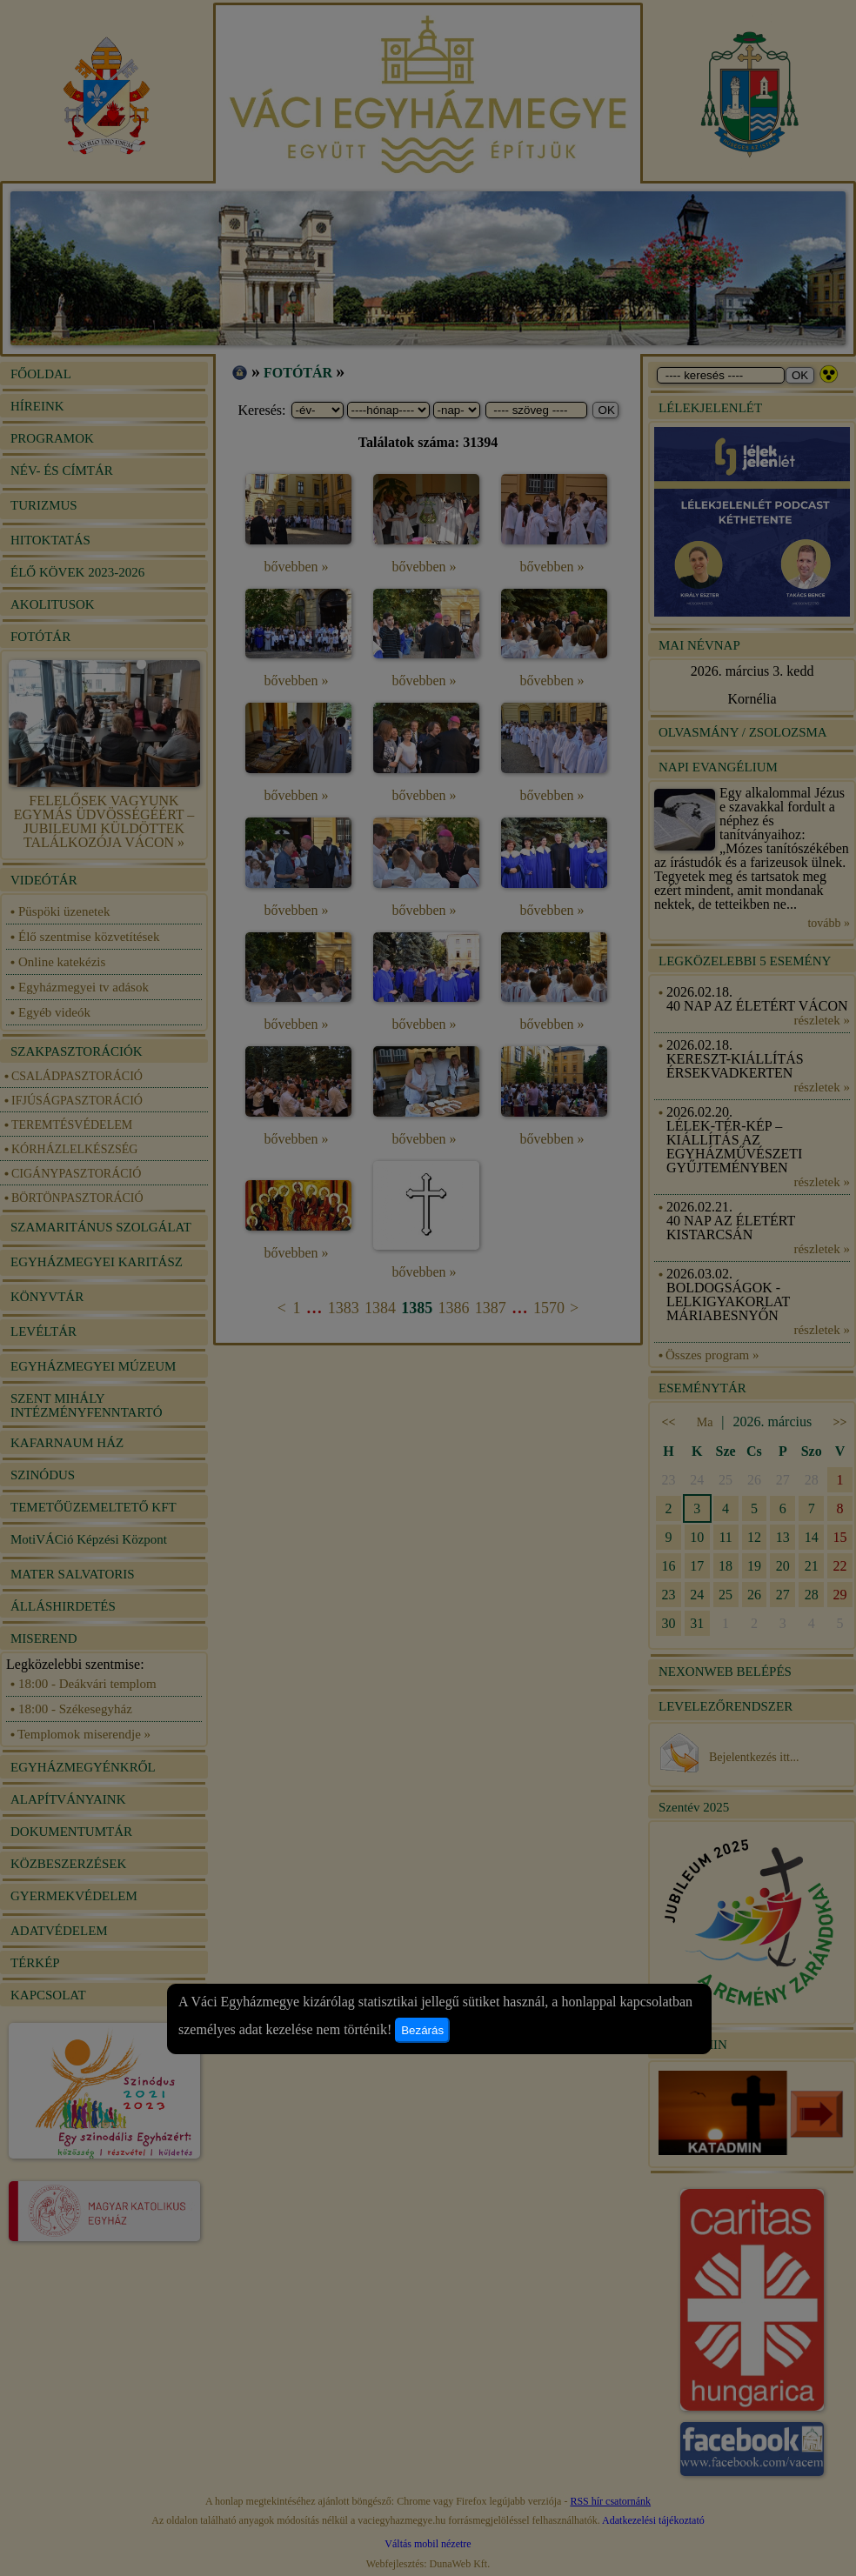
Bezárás (422, 2030)
